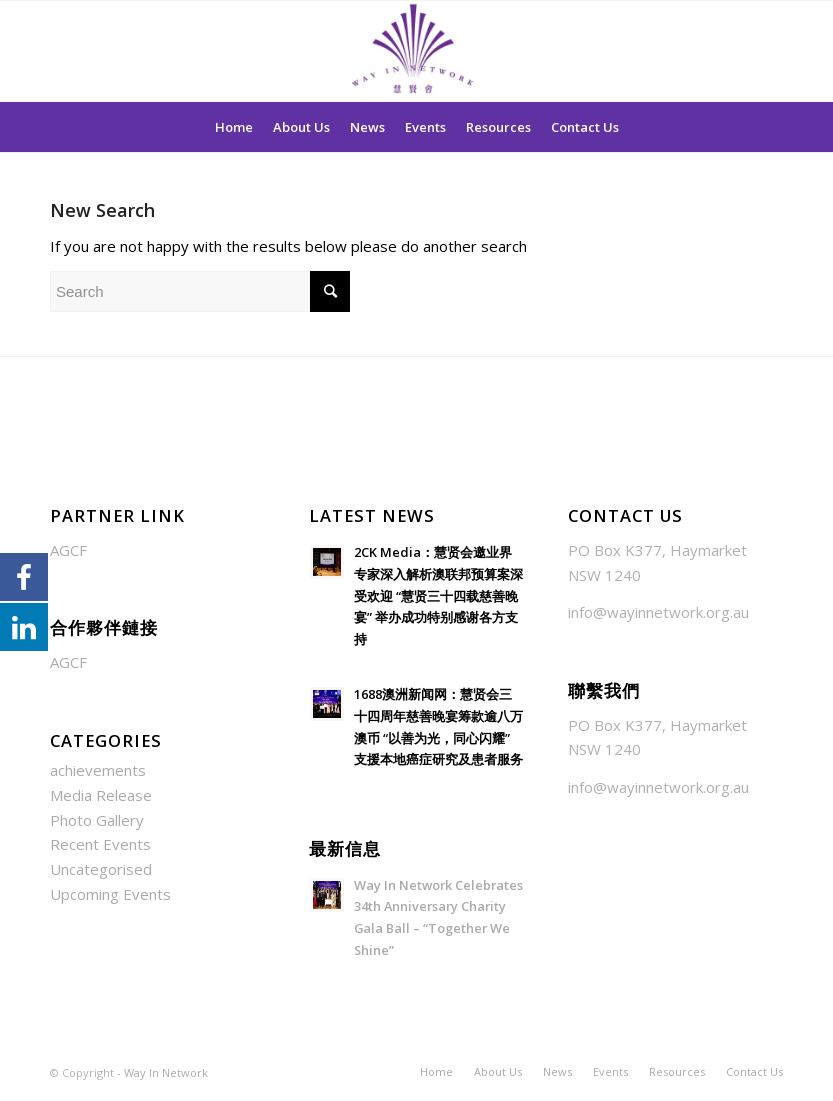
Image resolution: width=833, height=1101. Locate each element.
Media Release (101, 795)
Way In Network (166, 1072)
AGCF (68, 550)
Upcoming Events (110, 894)
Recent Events (100, 844)
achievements (98, 770)
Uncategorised (101, 869)
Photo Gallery (97, 820)
